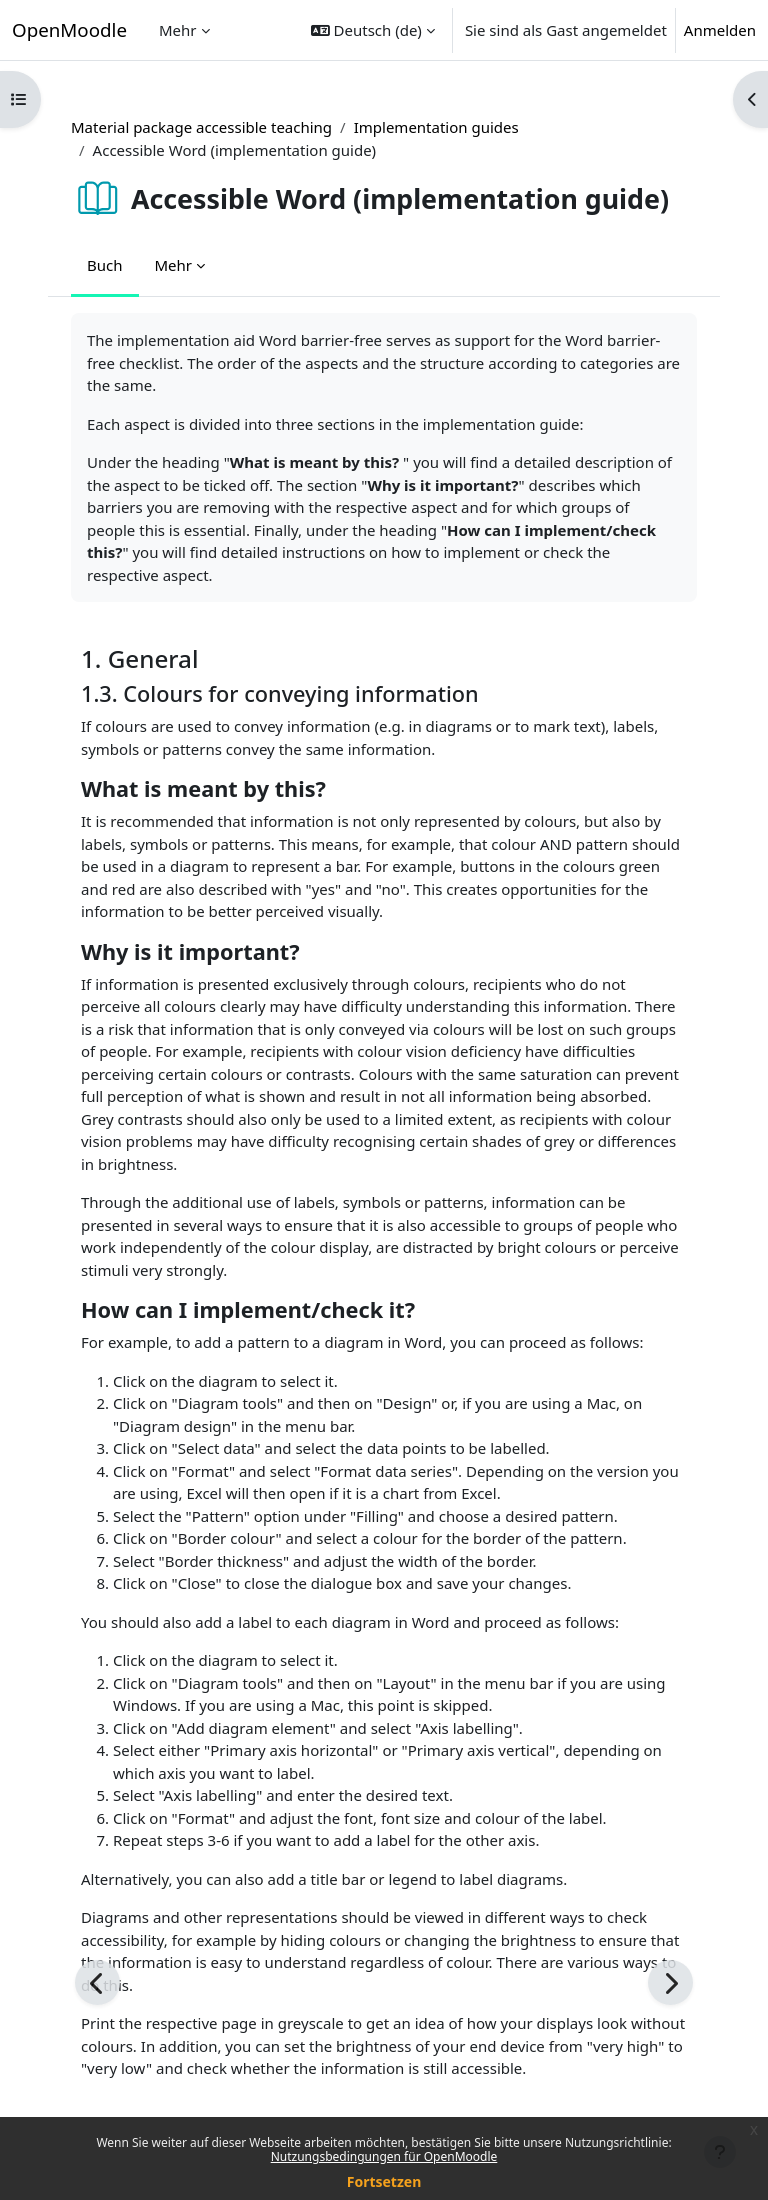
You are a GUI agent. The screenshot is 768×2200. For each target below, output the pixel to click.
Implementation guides (436, 127)
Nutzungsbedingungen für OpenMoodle (384, 2156)
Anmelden (720, 30)
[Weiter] (670, 1982)
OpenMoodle (69, 29)
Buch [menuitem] (105, 265)
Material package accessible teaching (201, 127)
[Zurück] (97, 1982)
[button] (373, 30)
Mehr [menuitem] (178, 30)
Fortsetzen (384, 2181)
